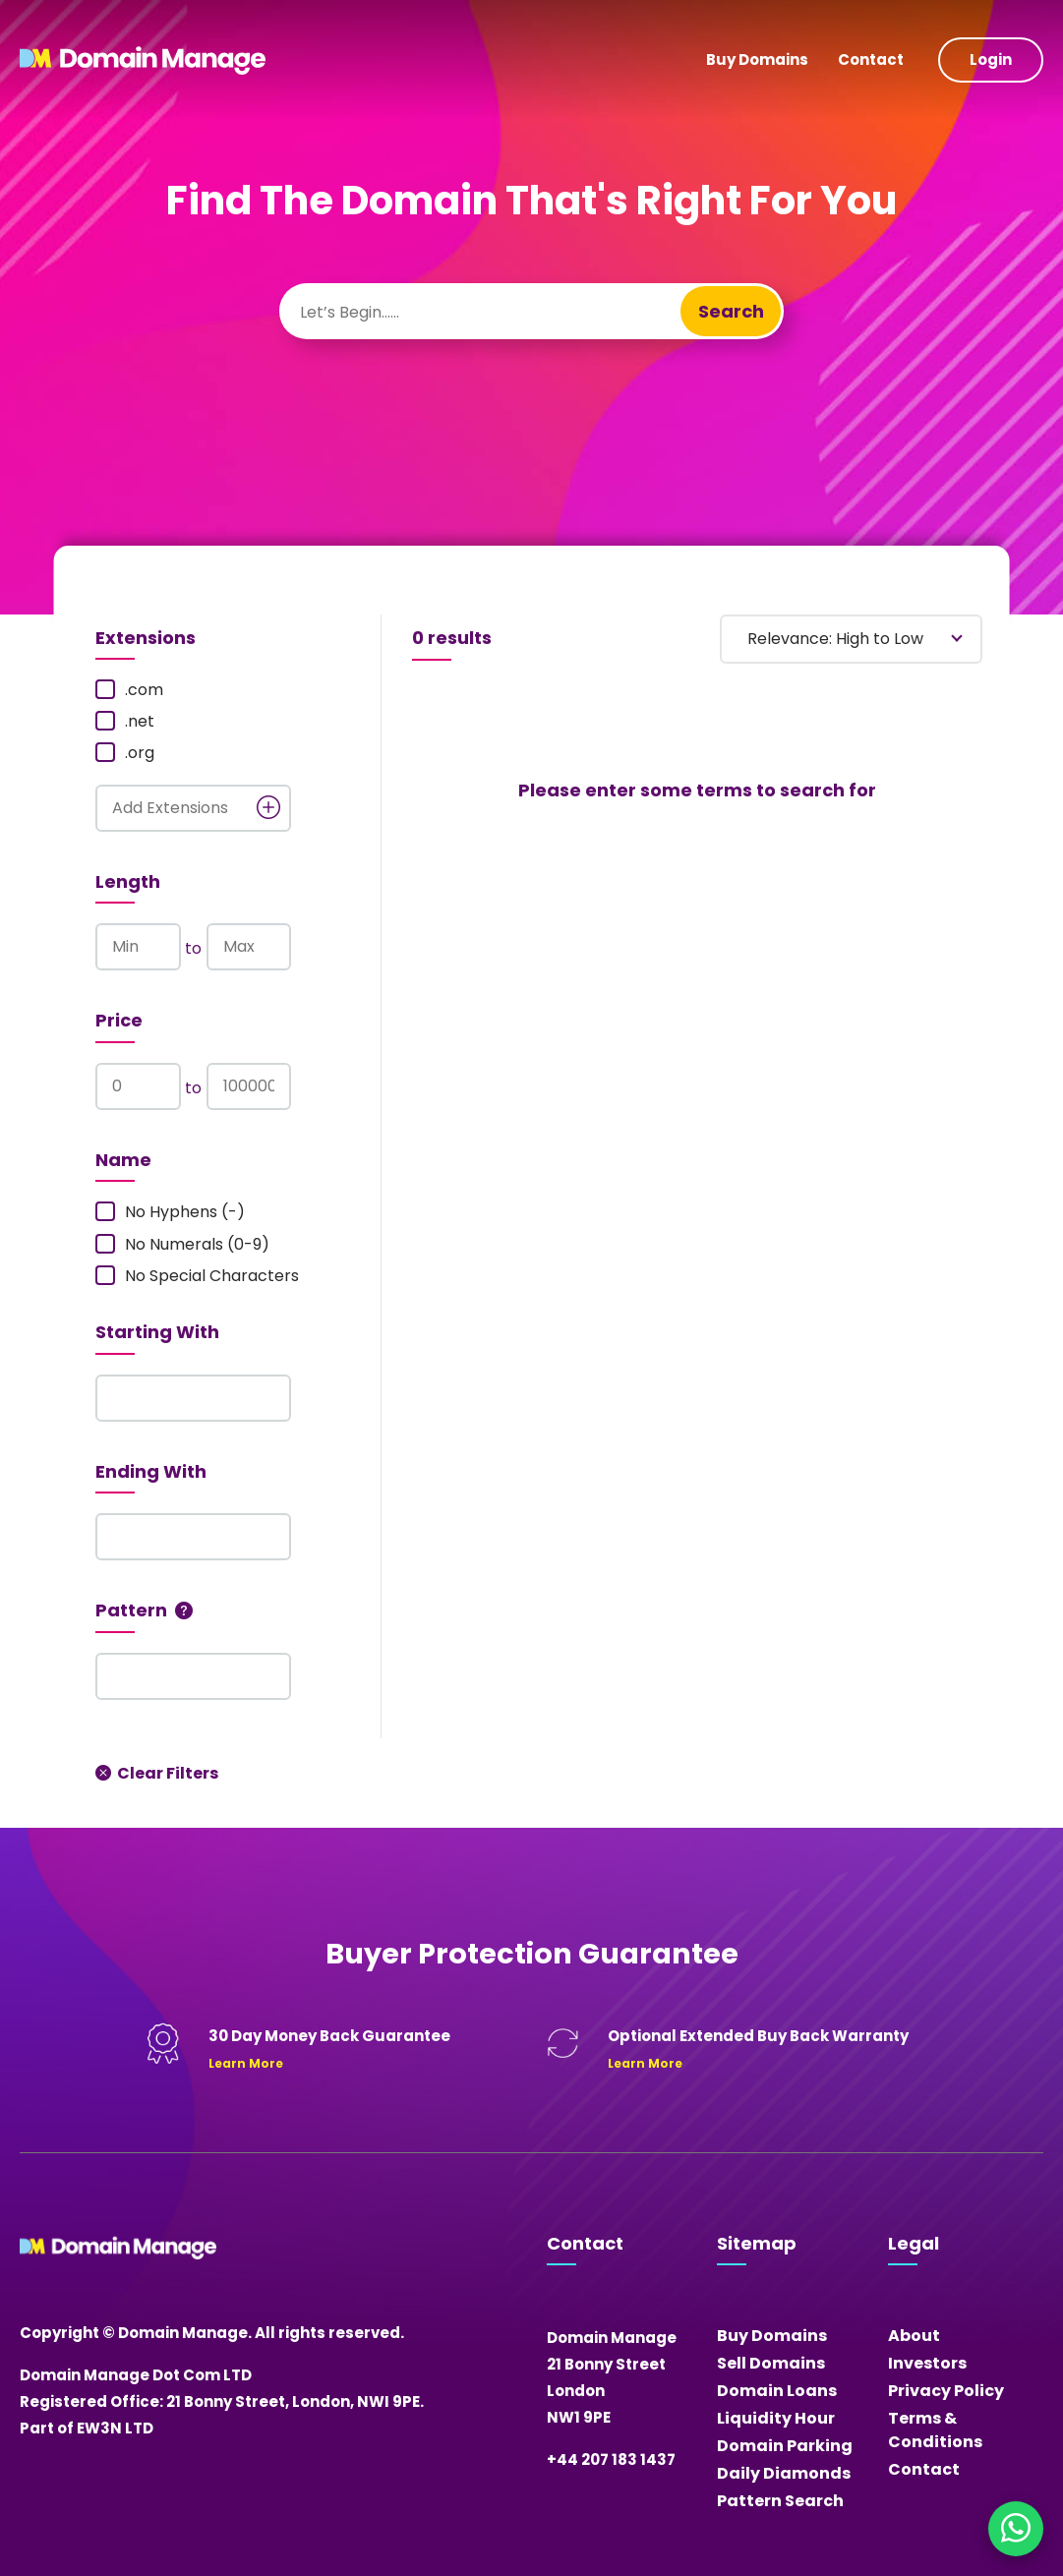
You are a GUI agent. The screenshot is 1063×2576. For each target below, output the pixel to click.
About (914, 2335)
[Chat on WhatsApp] (1015, 2528)
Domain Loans (777, 2390)
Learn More (245, 2063)
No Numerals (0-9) (182, 1245)
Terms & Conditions (935, 2430)
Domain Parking (785, 2445)
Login (991, 59)
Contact (871, 59)
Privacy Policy (946, 2390)
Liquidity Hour (776, 2418)
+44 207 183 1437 (611, 2459)
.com (129, 690)
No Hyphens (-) (170, 1212)
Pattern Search (780, 2500)
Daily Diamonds (784, 2473)
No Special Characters (197, 1276)
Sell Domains (771, 2363)
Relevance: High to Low (835, 638)
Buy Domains (757, 59)
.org (124, 753)
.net (124, 721)
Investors (927, 2363)
